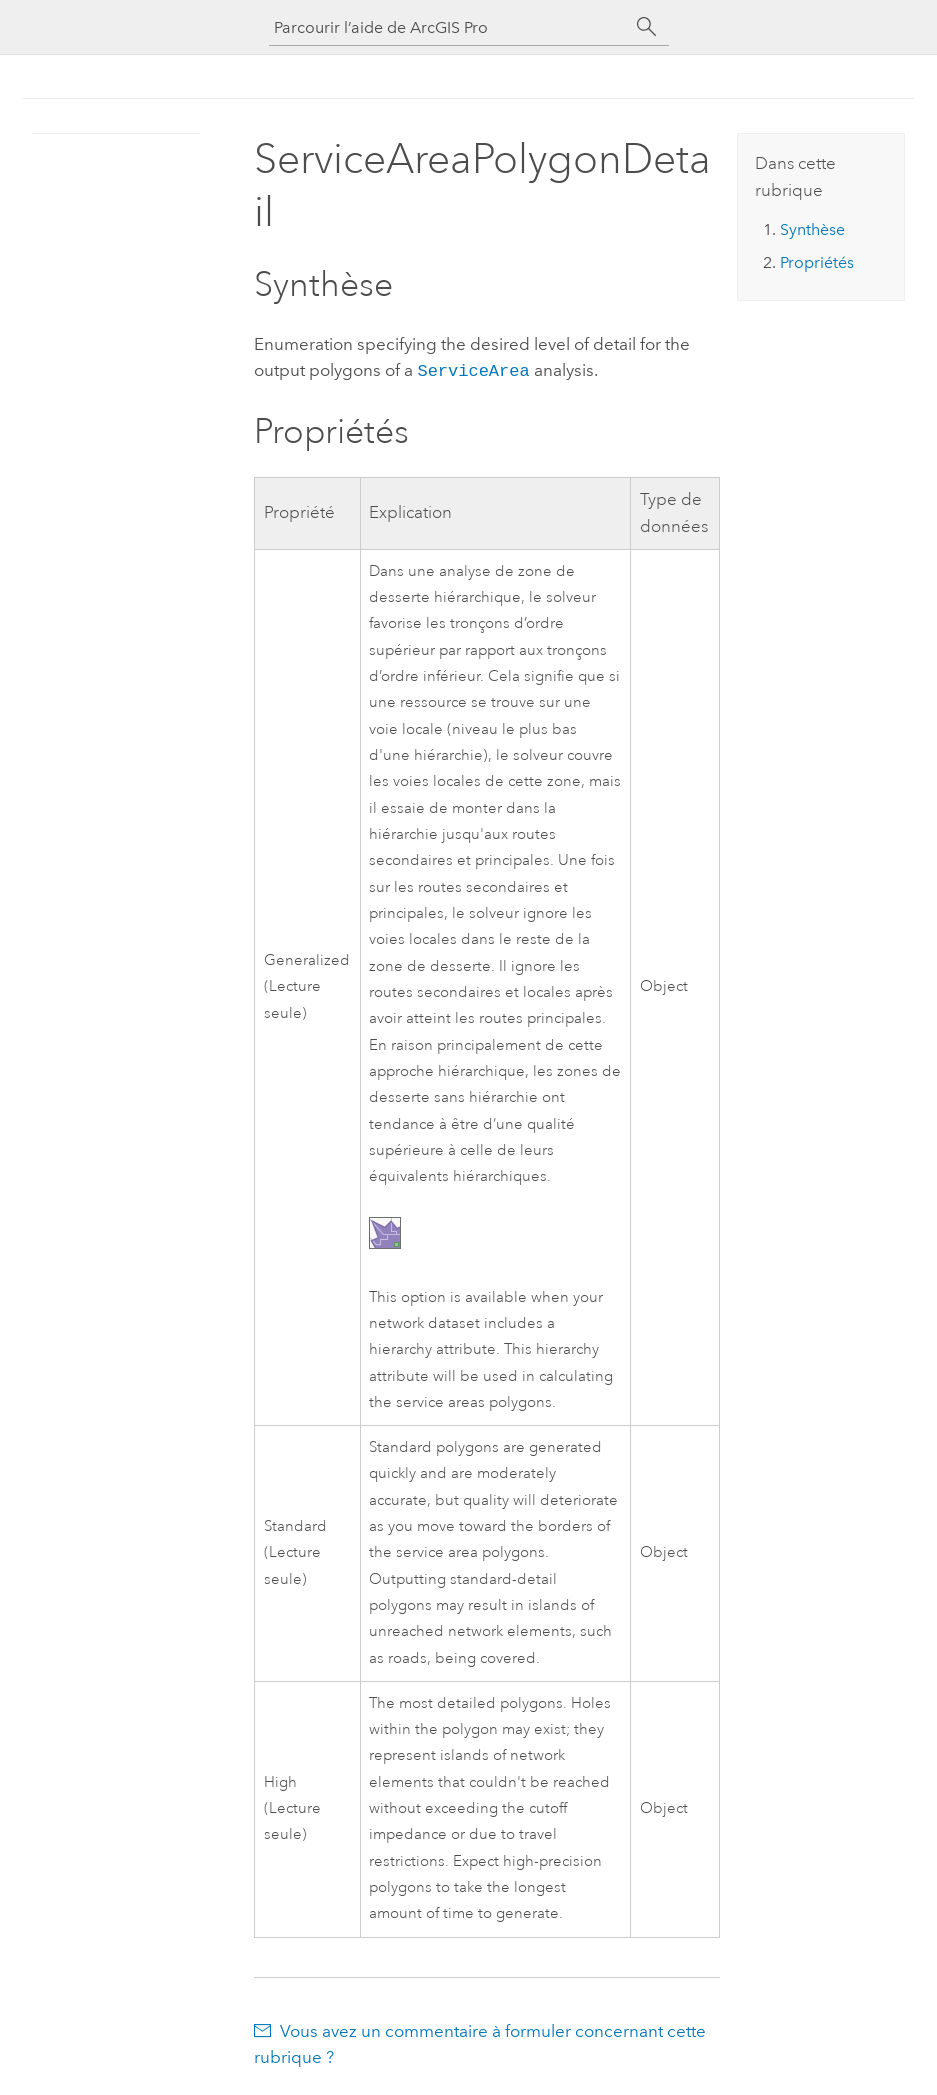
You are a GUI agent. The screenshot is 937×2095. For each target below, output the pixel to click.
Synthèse (812, 229)
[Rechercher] (647, 27)
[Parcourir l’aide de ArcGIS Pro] (449, 27)
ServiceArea (473, 369)
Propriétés (817, 262)
